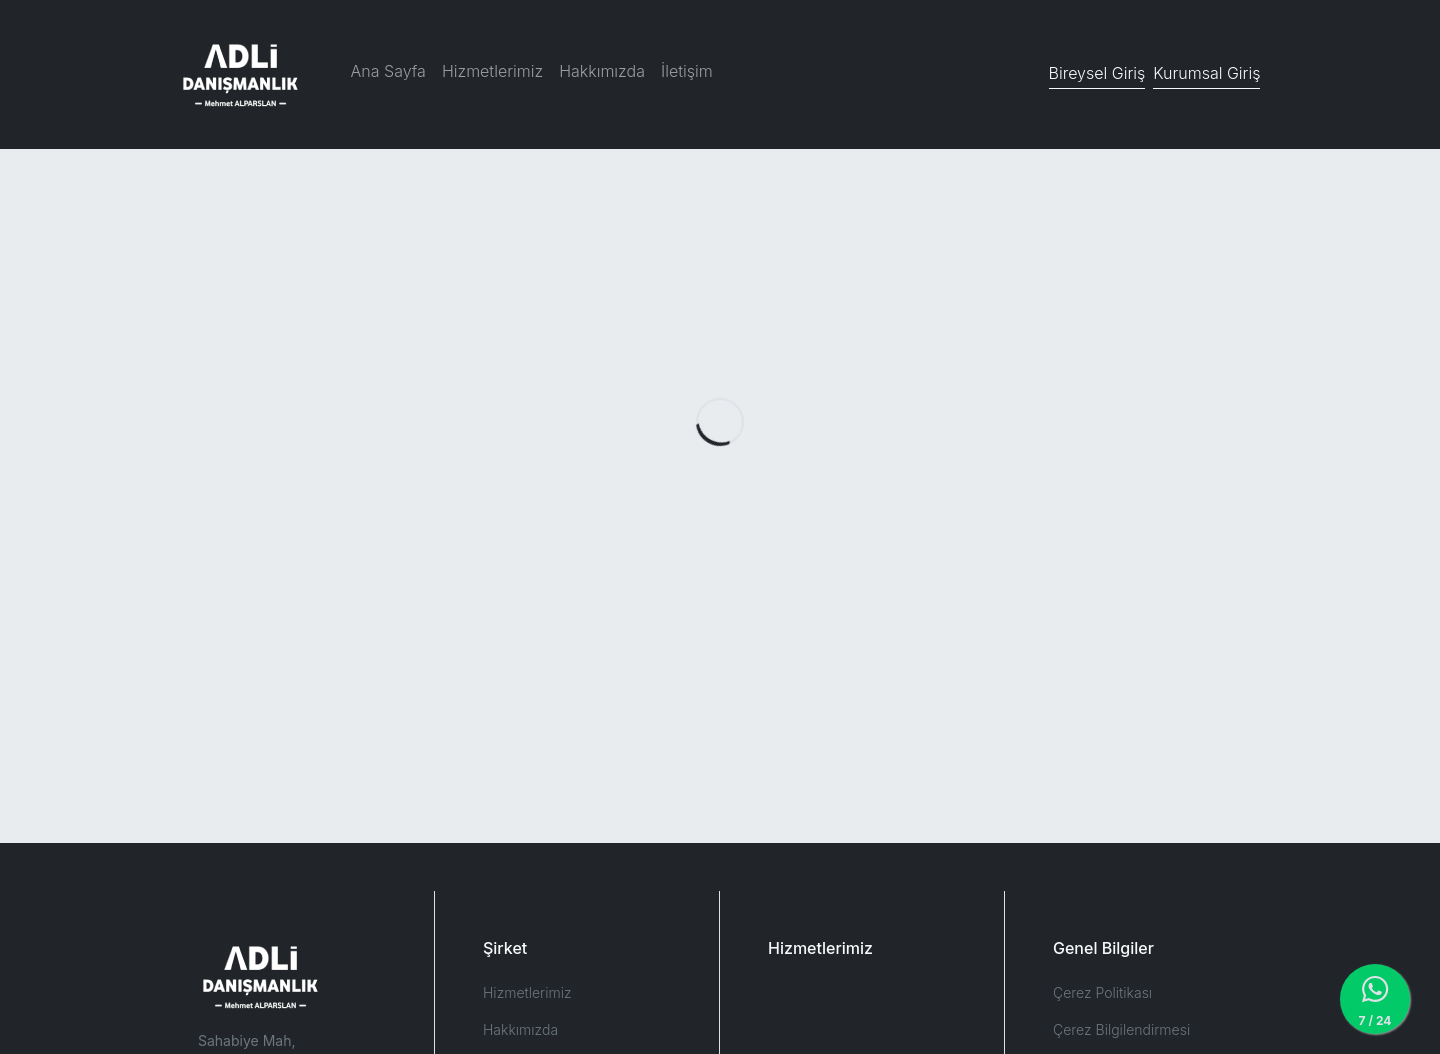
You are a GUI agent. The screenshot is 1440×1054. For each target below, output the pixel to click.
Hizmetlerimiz (492, 71)
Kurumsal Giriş (1206, 73)
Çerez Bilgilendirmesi (1121, 1029)
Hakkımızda (602, 71)
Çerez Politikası (1102, 992)
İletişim (687, 71)
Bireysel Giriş (1097, 73)
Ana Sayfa (388, 71)
